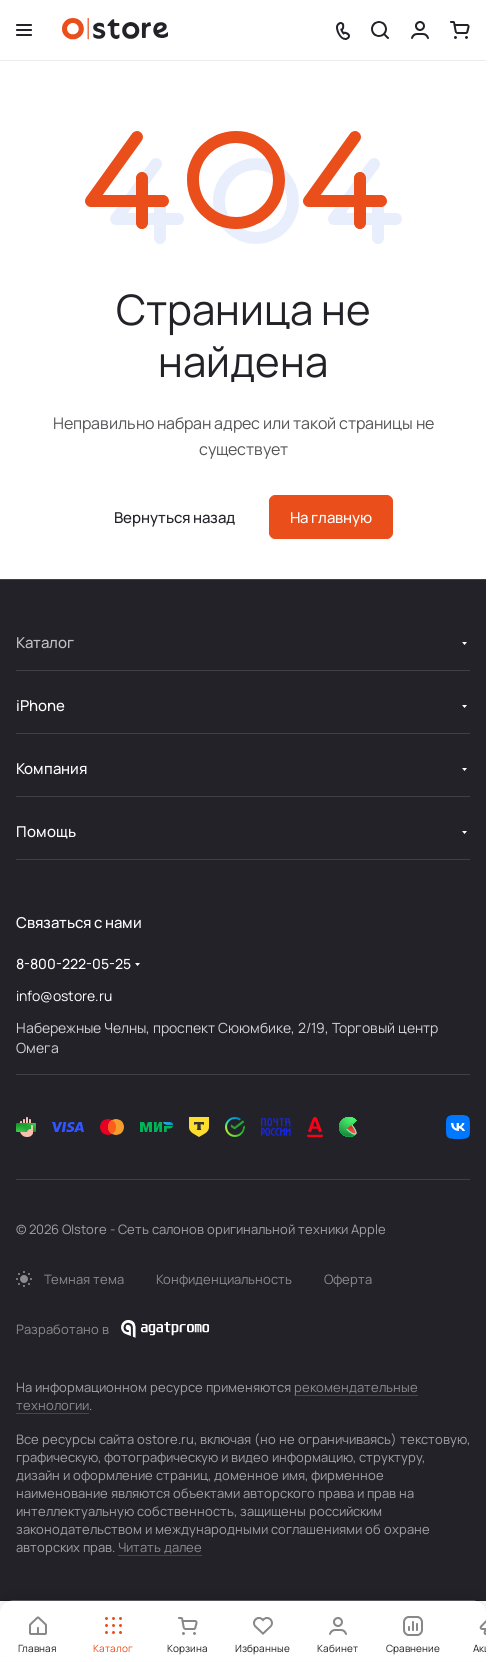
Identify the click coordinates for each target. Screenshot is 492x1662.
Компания (51, 768)
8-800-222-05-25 (73, 963)
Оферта (348, 1279)
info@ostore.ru (64, 995)
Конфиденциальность (224, 1279)
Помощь (46, 831)
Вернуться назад (174, 517)
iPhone (40, 705)
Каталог (45, 642)
